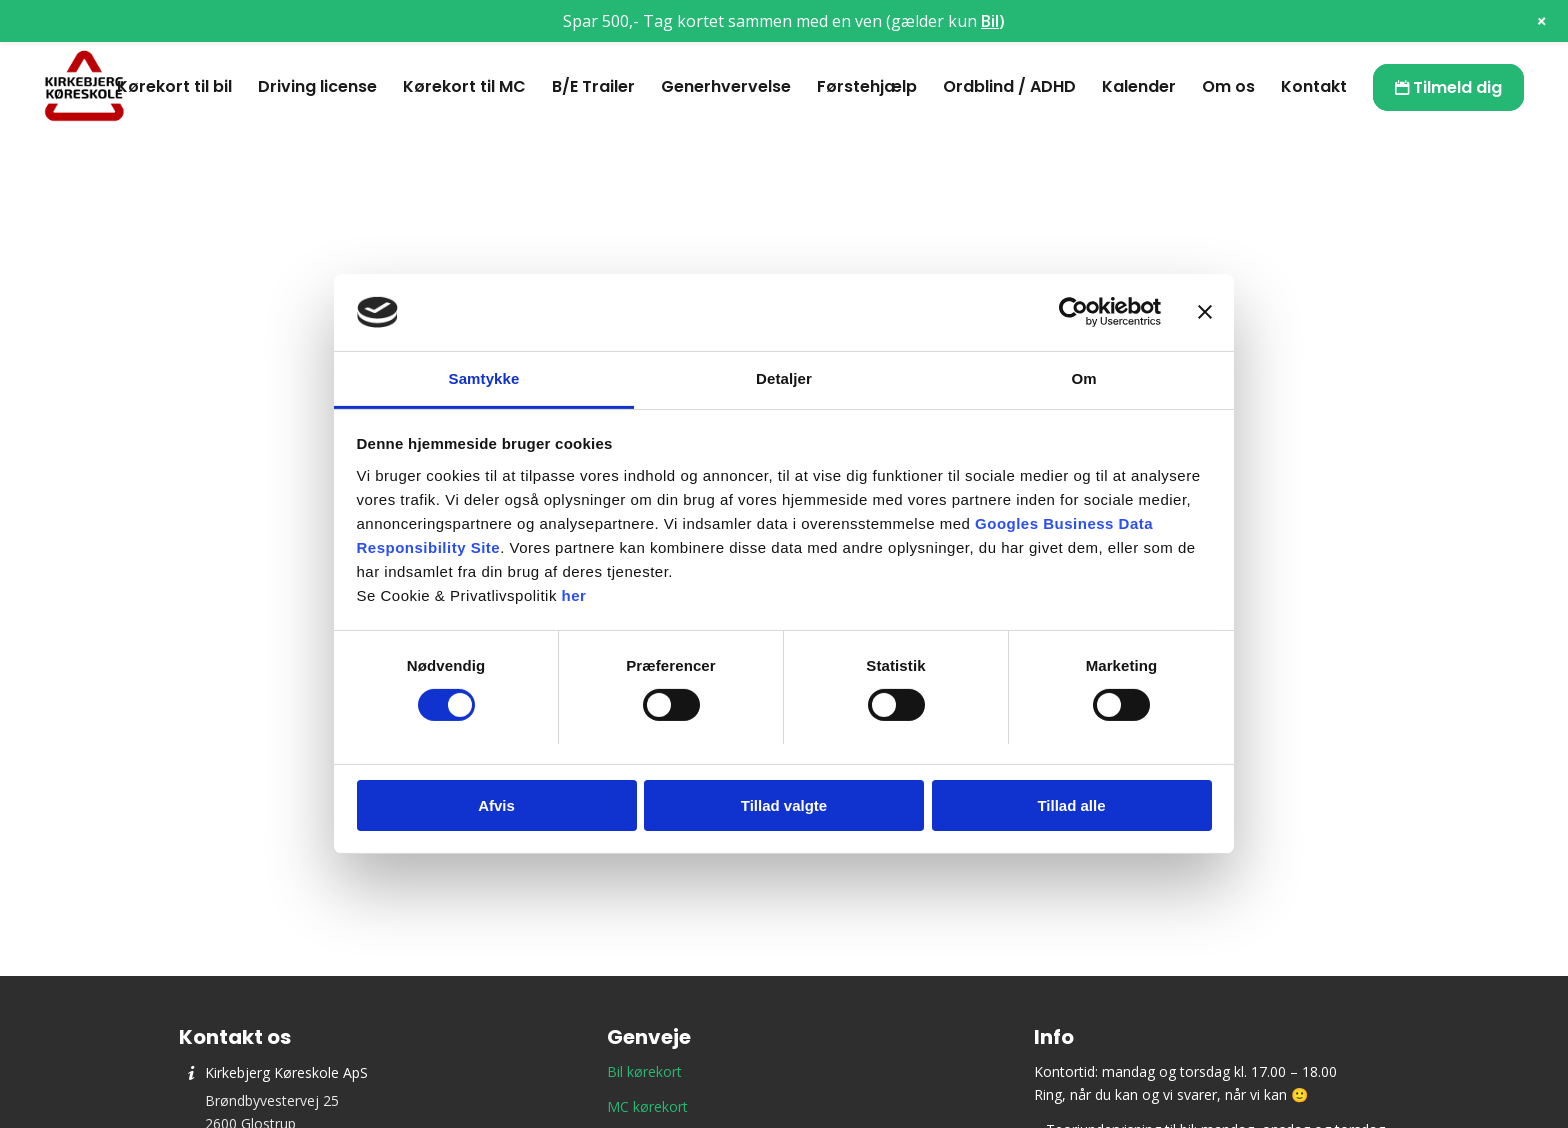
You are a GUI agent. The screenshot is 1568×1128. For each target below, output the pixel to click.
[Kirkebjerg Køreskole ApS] (84, 87)
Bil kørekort (644, 1071)
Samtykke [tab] (484, 378)
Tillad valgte (784, 805)
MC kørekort (647, 1106)
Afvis (496, 805)
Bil (990, 21)
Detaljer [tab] (784, 378)
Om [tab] (1083, 378)
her (574, 595)
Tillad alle (1071, 805)
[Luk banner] (1205, 312)
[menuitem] (174, 87)
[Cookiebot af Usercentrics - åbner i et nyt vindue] (1073, 312)
